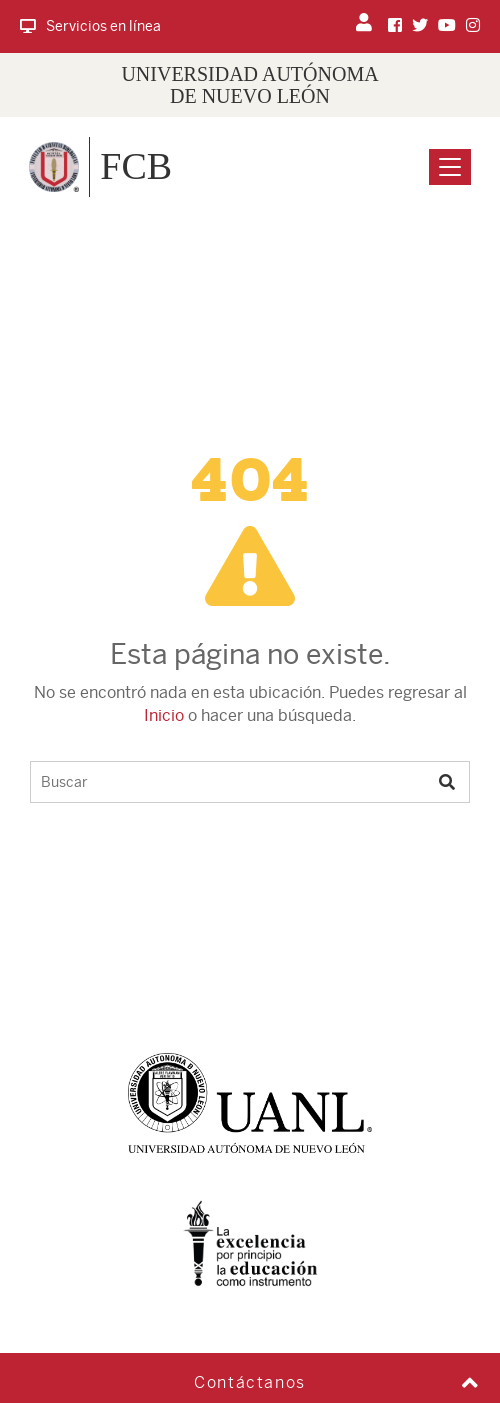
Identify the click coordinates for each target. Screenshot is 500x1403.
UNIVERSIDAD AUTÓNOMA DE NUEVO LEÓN (249, 85)
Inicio (164, 715)
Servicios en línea (90, 26)
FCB (136, 166)
